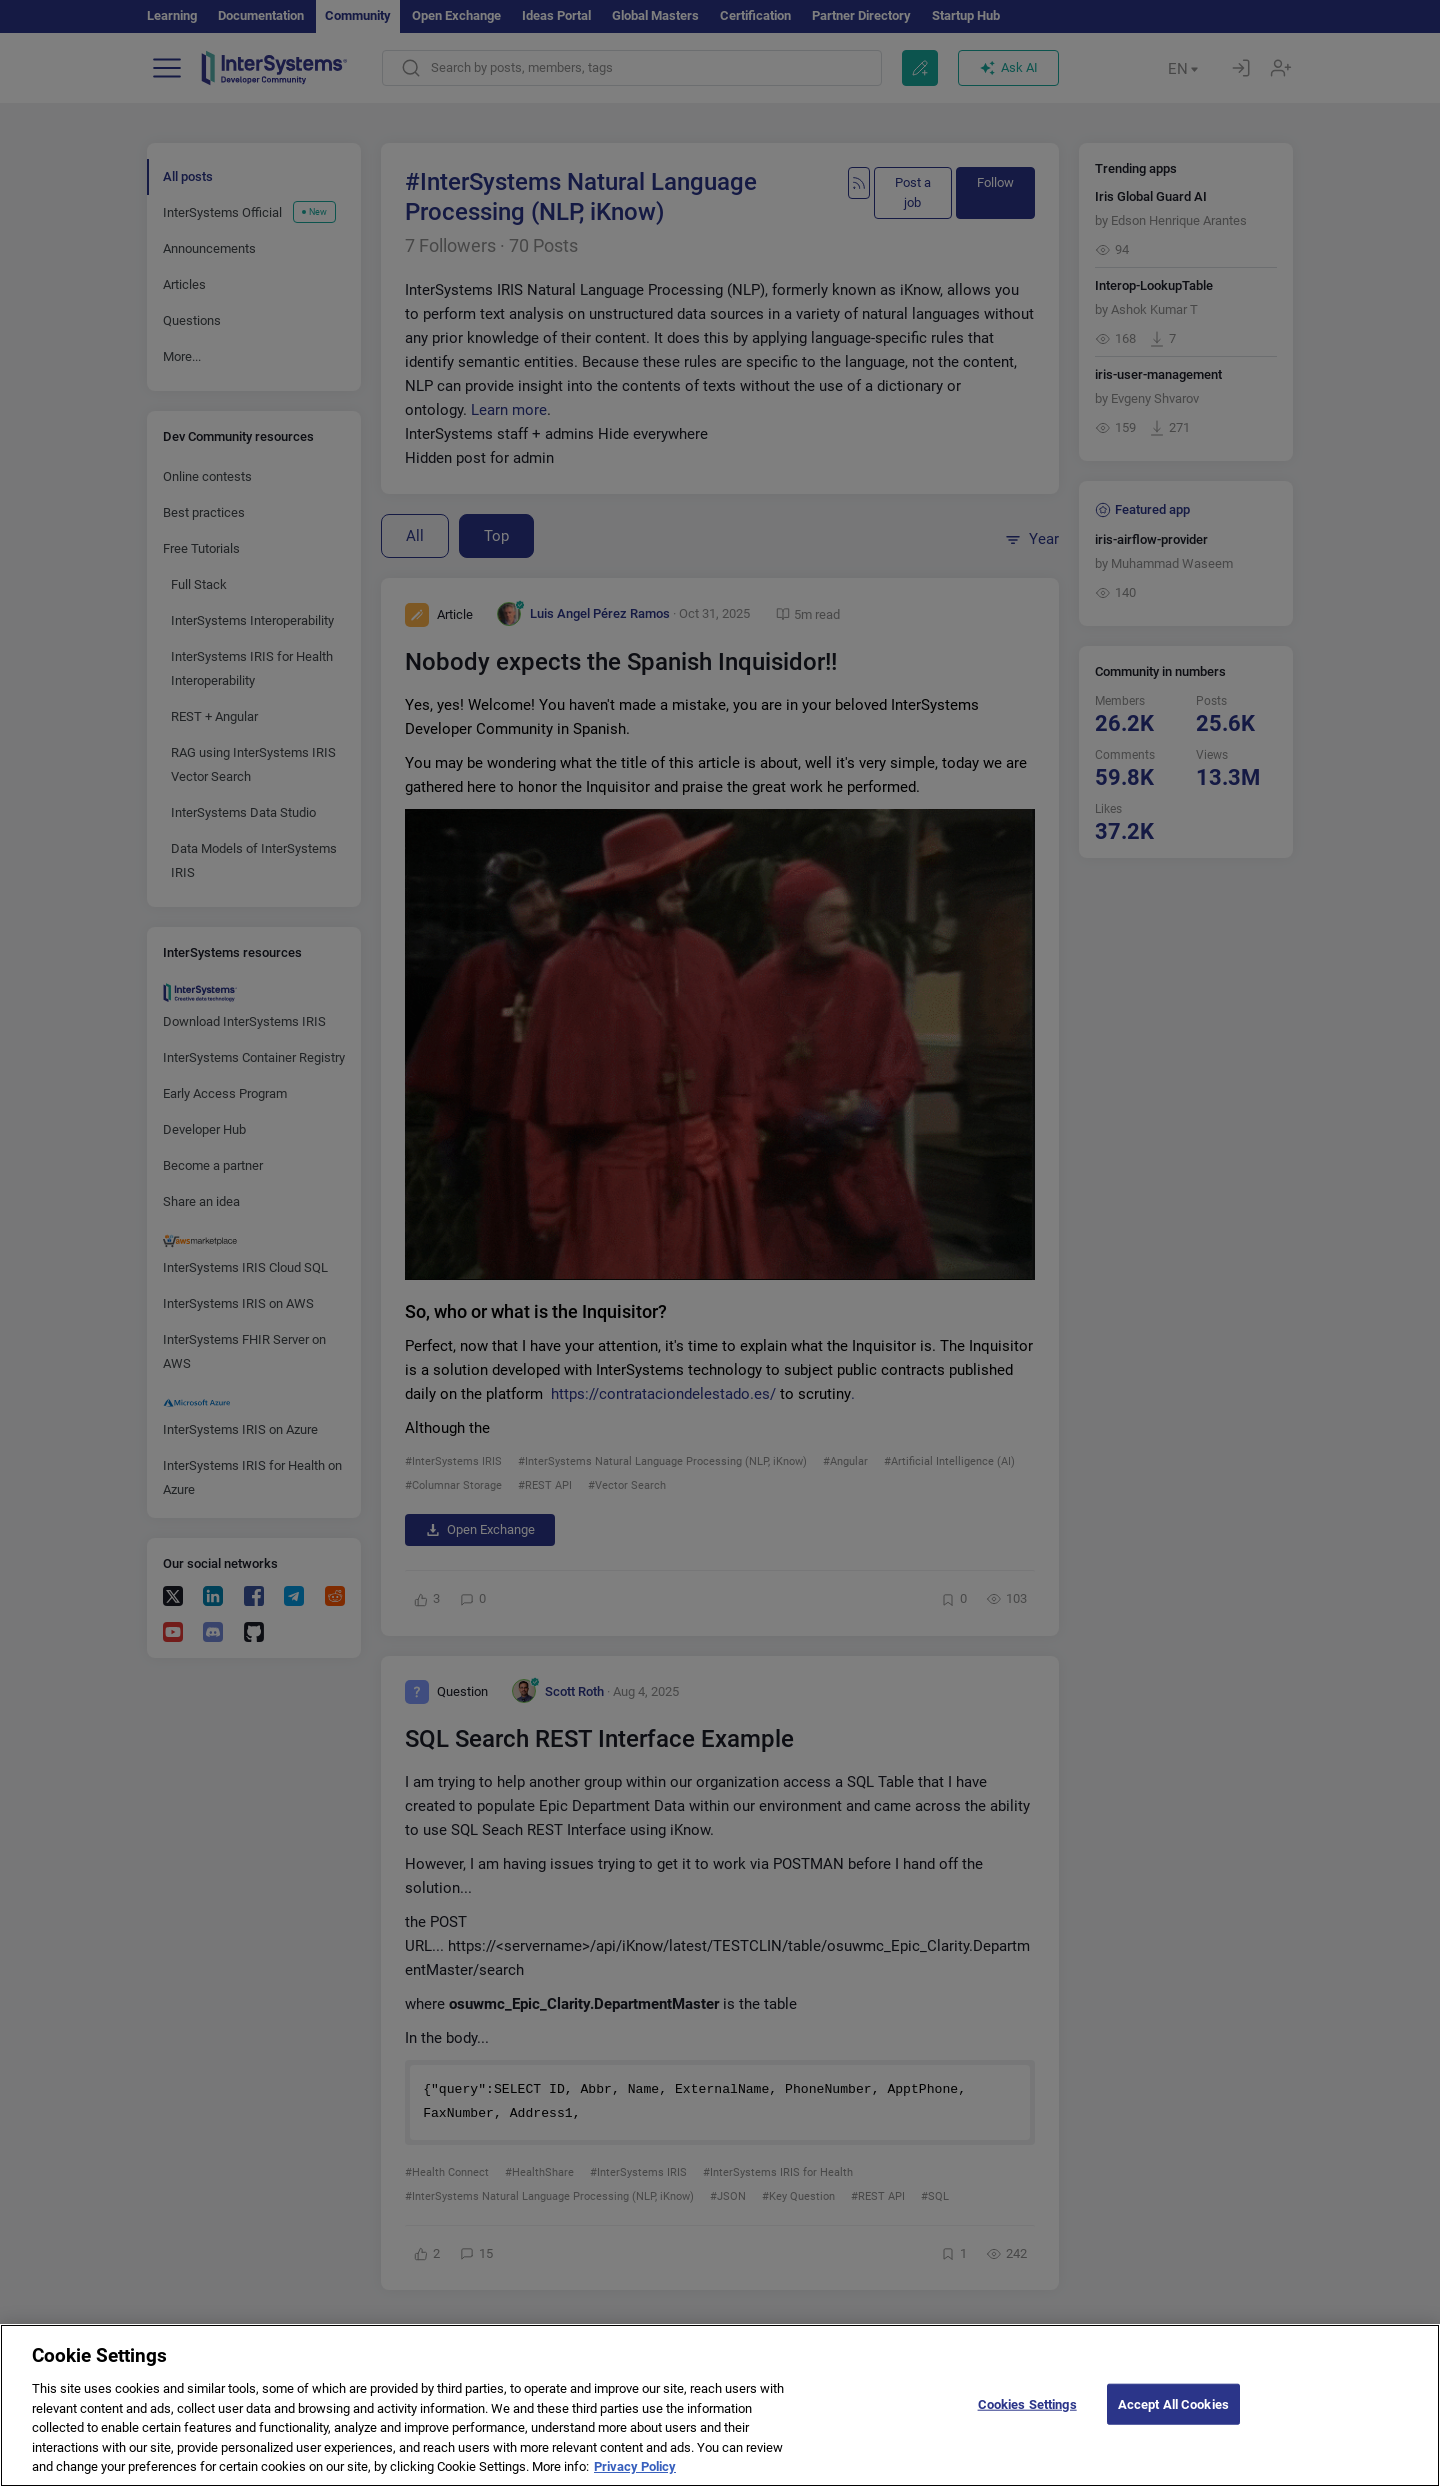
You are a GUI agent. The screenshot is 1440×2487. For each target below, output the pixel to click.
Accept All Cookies (1173, 2419)
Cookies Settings (1027, 2419)
